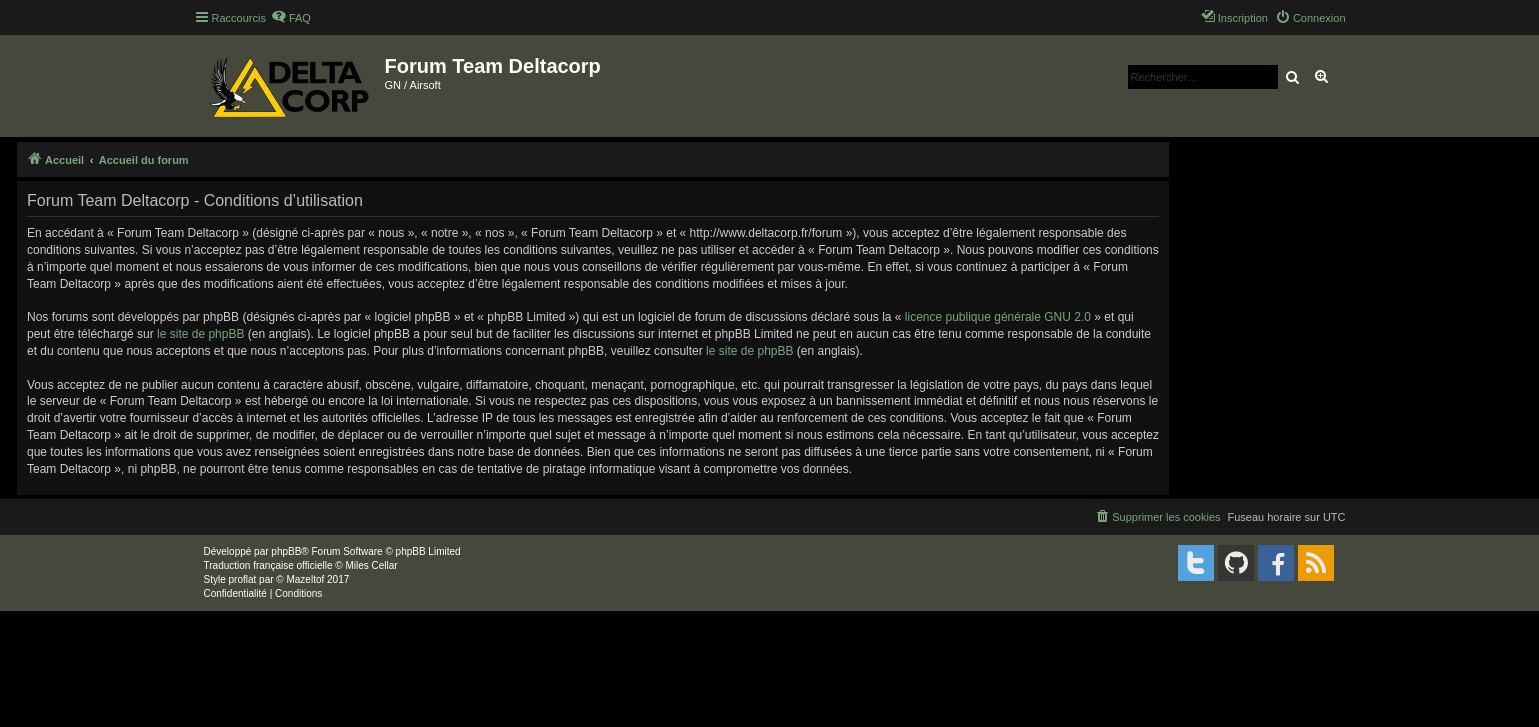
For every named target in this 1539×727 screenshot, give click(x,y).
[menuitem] (291, 18)
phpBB (286, 551)
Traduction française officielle (268, 565)
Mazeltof (305, 579)
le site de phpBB (200, 334)
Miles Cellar (371, 565)
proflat (243, 579)
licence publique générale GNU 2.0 (998, 317)
